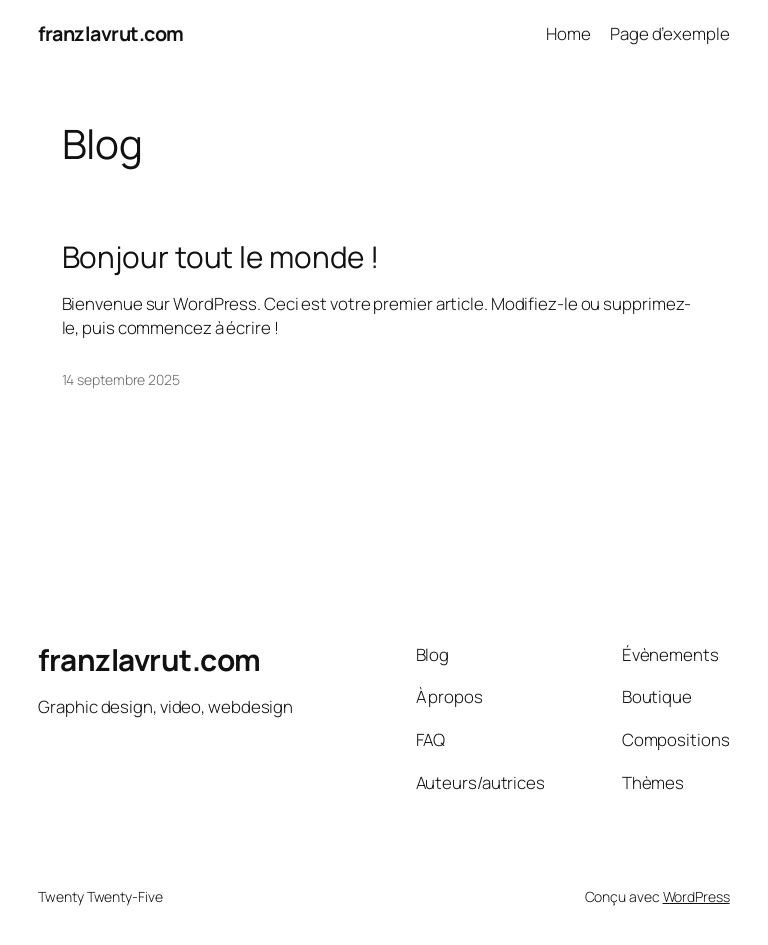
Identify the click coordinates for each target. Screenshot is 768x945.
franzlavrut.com (111, 33)
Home (568, 33)
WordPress (696, 896)
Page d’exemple (670, 33)
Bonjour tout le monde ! (221, 256)
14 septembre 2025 (121, 379)
